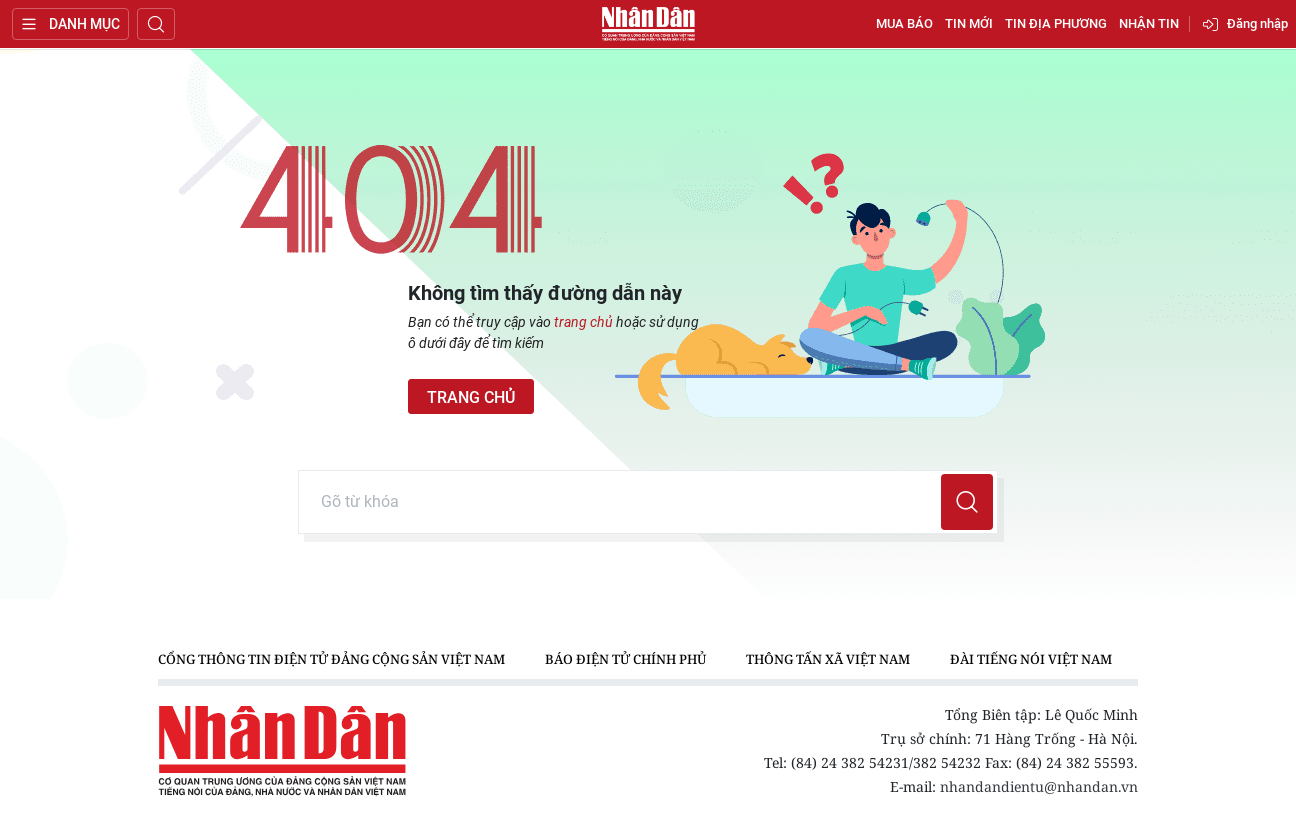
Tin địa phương (1056, 23)
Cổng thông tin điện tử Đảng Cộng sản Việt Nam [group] (331, 659)
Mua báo (904, 23)
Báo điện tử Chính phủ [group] (625, 659)
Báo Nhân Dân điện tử (648, 24)
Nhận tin (1149, 23)
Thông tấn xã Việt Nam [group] (828, 659)
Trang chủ (471, 397)
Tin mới (969, 23)
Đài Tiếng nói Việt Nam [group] (1031, 659)
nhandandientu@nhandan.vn (1039, 786)
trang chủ (583, 322)
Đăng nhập (1257, 23)
